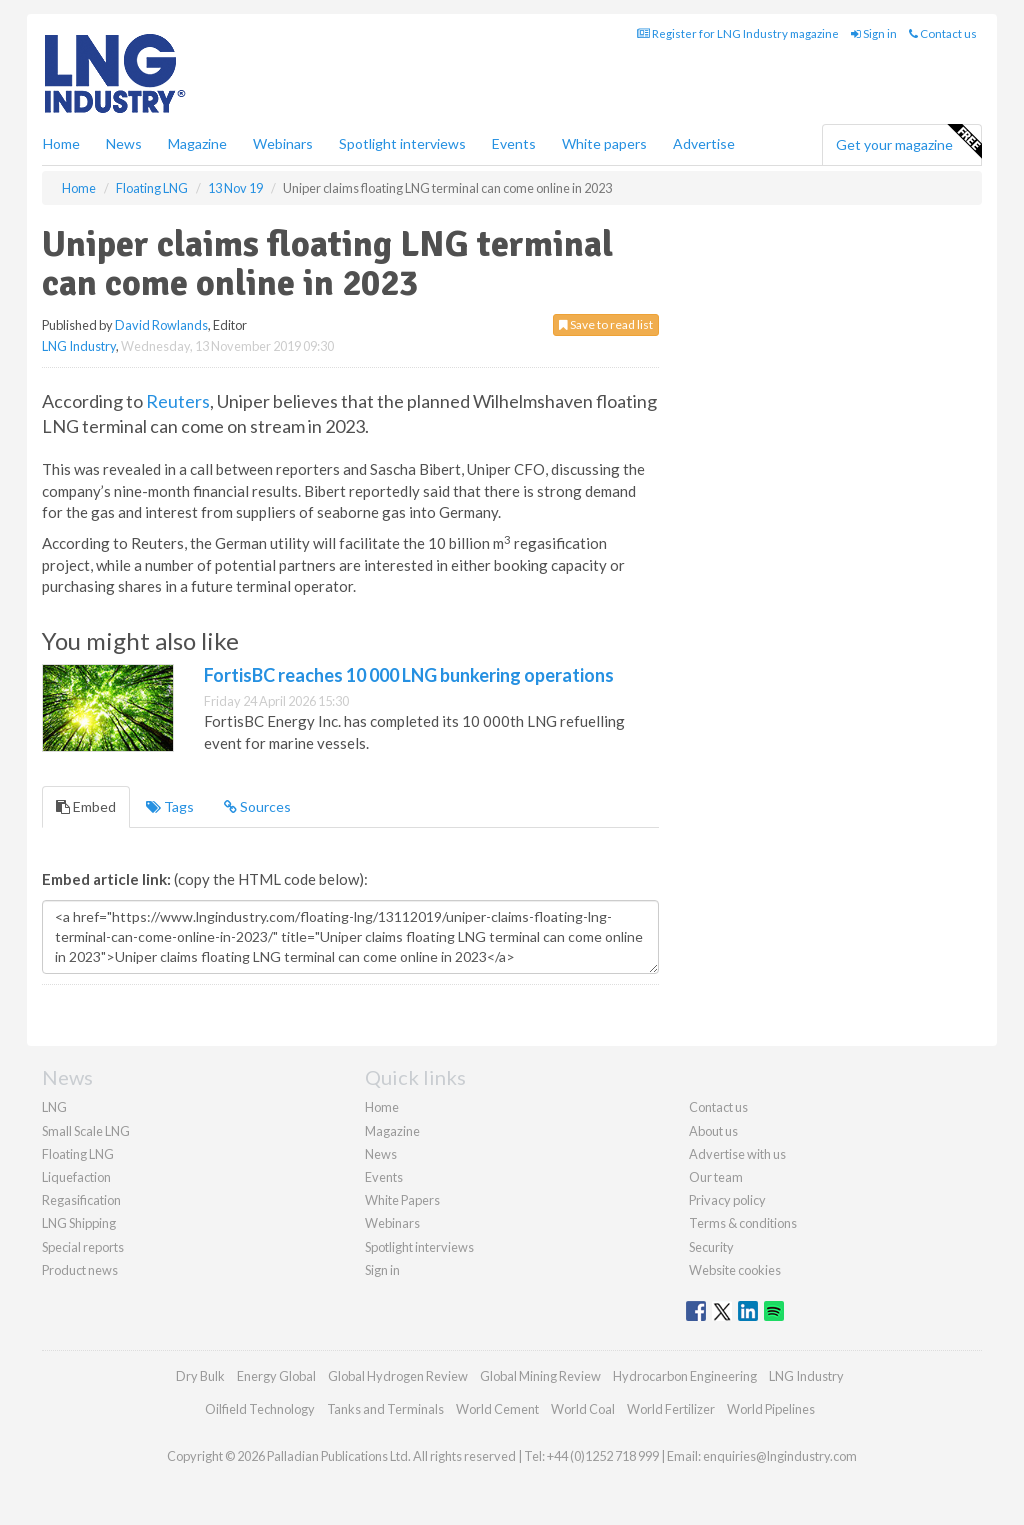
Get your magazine (908, 142)
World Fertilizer (671, 1409)
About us (713, 1131)
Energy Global (276, 1376)
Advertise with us (737, 1154)
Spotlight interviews (402, 143)
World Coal (583, 1409)
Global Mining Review (540, 1376)
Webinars (283, 143)
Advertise (704, 143)
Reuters (178, 401)
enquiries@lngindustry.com (780, 1456)
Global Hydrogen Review (398, 1376)
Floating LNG (78, 1154)
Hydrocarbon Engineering (685, 1376)
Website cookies (735, 1270)
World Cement (497, 1409)
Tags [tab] (170, 806)
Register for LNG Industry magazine (738, 33)
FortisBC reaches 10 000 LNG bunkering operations (409, 675)
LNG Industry (79, 346)
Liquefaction (76, 1177)
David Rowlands (161, 325)
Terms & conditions (743, 1223)
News (381, 1154)
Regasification (81, 1200)
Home (61, 143)
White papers (604, 143)
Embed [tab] (86, 806)
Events (514, 143)
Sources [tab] (257, 806)
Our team (716, 1177)
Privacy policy (727, 1200)
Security (711, 1247)
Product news (80, 1270)
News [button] (124, 143)
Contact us (943, 33)
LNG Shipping (79, 1223)
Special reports (83, 1247)
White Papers (402, 1200)
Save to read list (606, 324)
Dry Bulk (200, 1376)
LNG (54, 1107)
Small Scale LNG (86, 1131)
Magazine (197, 143)
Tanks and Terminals (385, 1409)
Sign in (874, 33)
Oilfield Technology (260, 1409)
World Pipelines (771, 1409)
